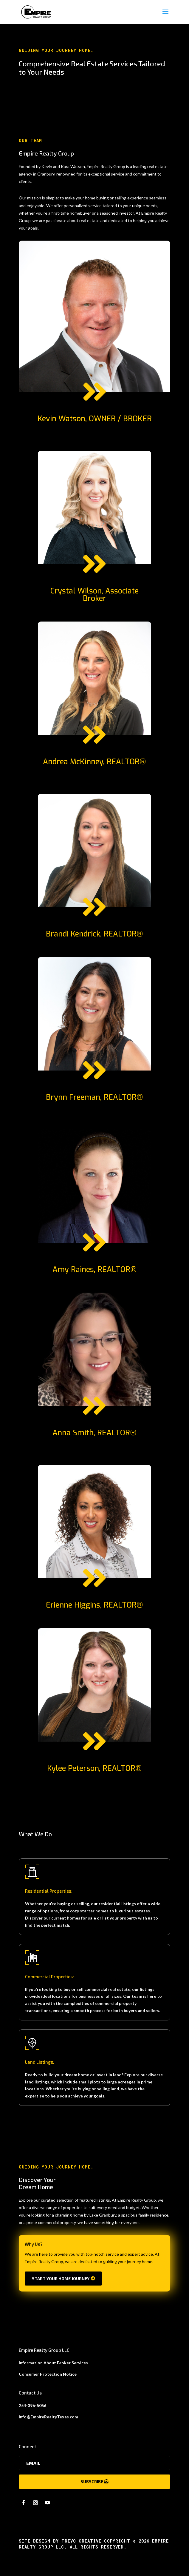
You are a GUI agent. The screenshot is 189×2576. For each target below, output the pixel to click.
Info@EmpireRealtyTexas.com (48, 2416)
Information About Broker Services (53, 2362)
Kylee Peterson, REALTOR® (94, 1768)
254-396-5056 (32, 2405)
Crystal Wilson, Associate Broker (94, 594)
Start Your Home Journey (60, 2278)
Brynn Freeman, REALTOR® (94, 1097)
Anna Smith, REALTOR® (94, 1433)
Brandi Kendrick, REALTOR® (94, 934)
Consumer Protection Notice (48, 2374)
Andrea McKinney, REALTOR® (94, 762)
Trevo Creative (81, 2541)
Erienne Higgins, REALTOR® (94, 1605)
